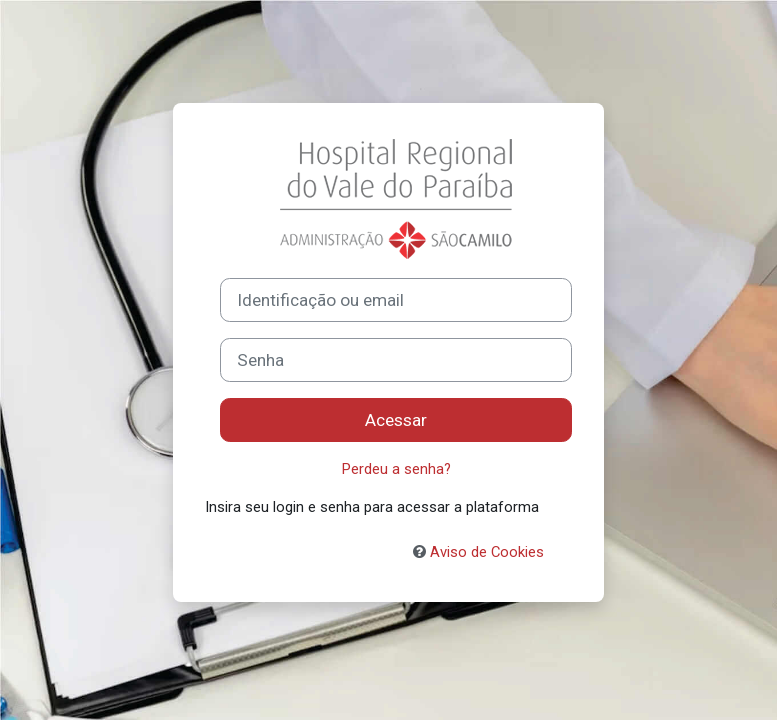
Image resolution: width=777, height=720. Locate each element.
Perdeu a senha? (396, 469)
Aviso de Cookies (478, 552)
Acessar (396, 420)
